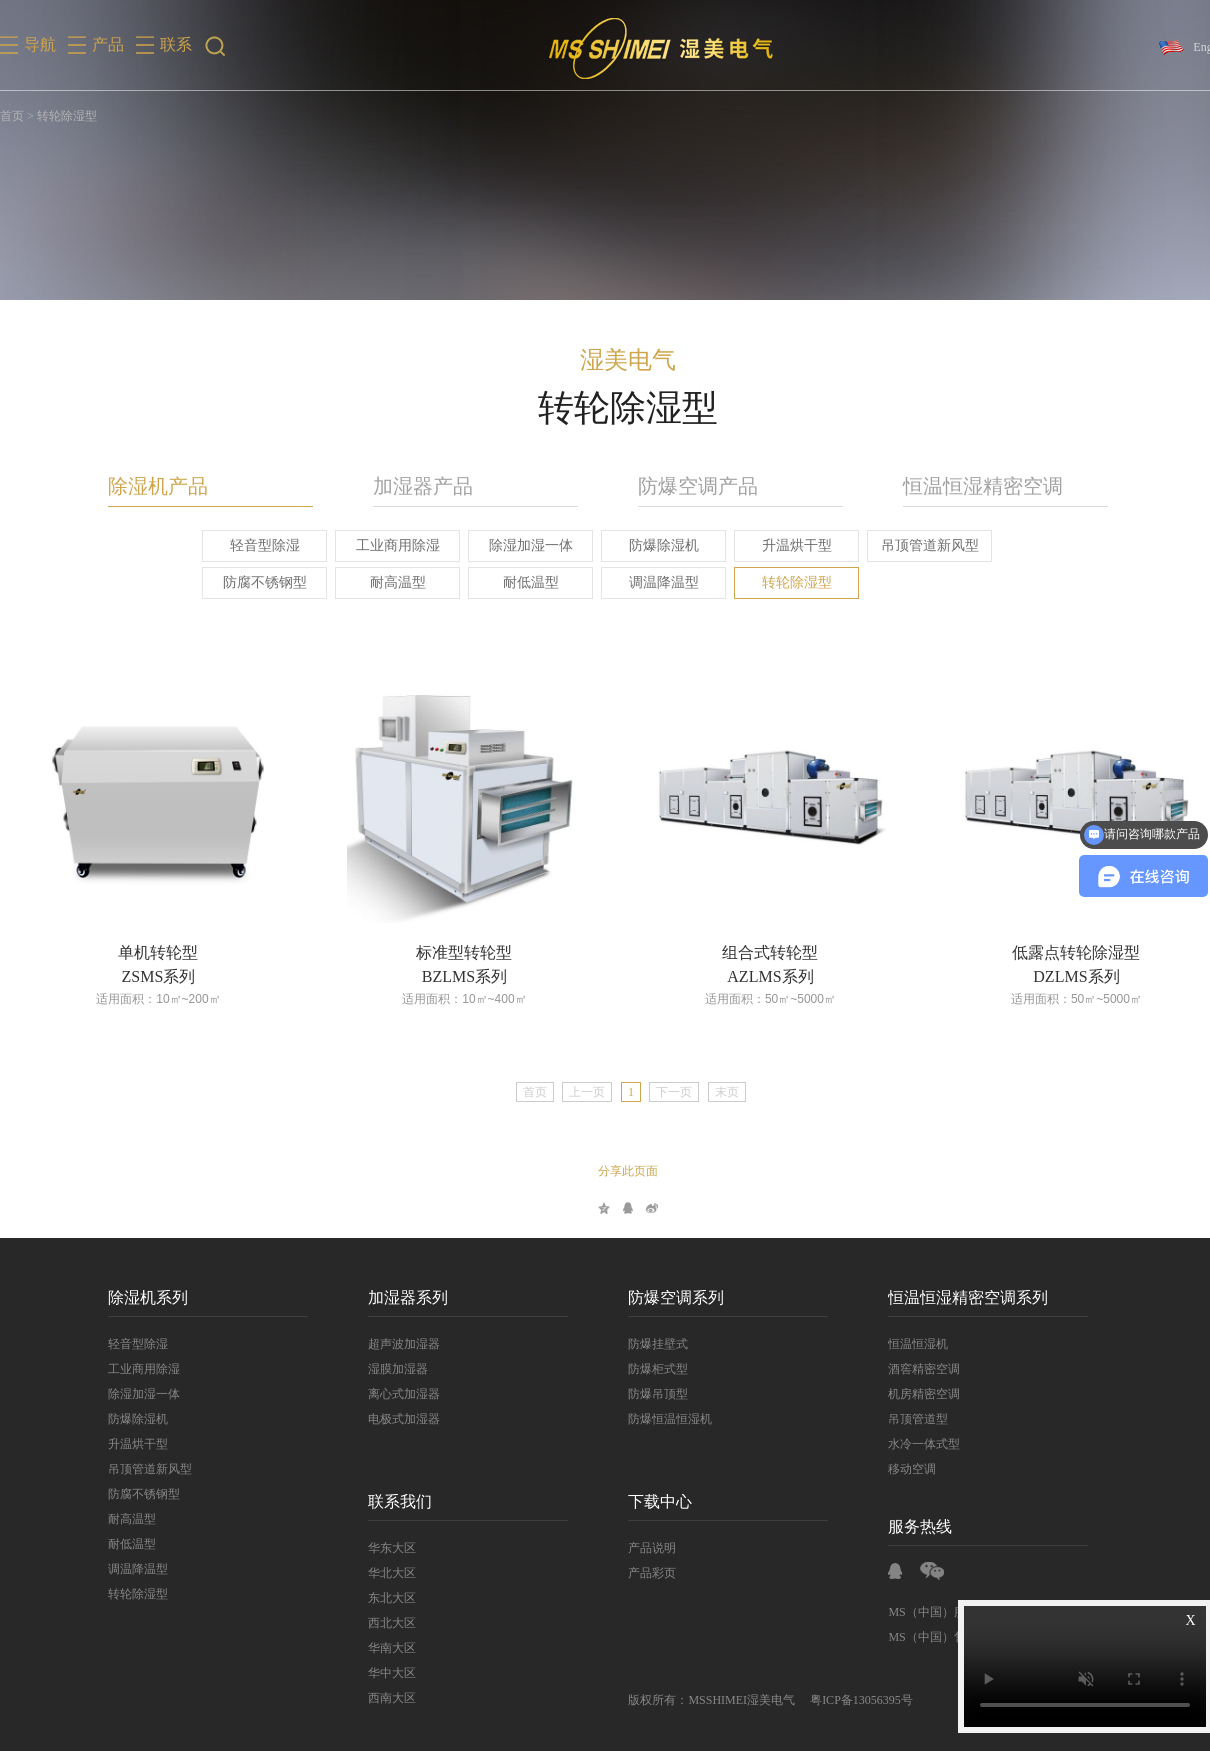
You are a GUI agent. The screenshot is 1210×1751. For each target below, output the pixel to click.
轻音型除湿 (245, 545)
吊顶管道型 (899, 1419)
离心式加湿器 (385, 1394)
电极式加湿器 (385, 1419)
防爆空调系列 (657, 1297)
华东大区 (373, 1548)
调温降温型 (644, 582)
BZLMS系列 (444, 976)
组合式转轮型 (751, 952)
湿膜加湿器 (379, 1369)
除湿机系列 (129, 1297)
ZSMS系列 (139, 976)
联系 (176, 44)
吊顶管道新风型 (910, 545)
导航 (40, 44)
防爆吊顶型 (639, 1394)
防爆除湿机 (644, 545)
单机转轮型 (139, 952)
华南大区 (373, 1648)
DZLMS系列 (1057, 976)
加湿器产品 (404, 486)
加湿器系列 (389, 1297)
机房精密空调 (905, 1394)
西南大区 (373, 1698)
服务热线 (901, 1526)
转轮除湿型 (777, 582)
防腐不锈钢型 (245, 582)
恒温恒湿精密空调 (964, 486)
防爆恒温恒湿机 (651, 1419)
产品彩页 (633, 1573)
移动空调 (893, 1469)
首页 (12, 116)
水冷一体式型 (905, 1444)
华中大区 (373, 1673)
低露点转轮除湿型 (1057, 952)
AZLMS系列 (751, 976)
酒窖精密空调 (905, 1369)
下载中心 (641, 1501)
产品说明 (633, 1548)
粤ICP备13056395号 (842, 1700)
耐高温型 (378, 582)
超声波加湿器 (385, 1344)
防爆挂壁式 (639, 1344)
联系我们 (381, 1501)
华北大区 (373, 1573)
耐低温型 (511, 582)
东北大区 (373, 1598)
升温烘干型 (777, 545)
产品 (108, 44)
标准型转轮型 (445, 952)
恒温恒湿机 (899, 1344)
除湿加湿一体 (511, 545)
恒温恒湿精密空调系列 (949, 1297)
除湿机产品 (139, 486)
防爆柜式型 (639, 1369)
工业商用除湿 (378, 545)
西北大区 (373, 1623)
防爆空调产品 (679, 486)
